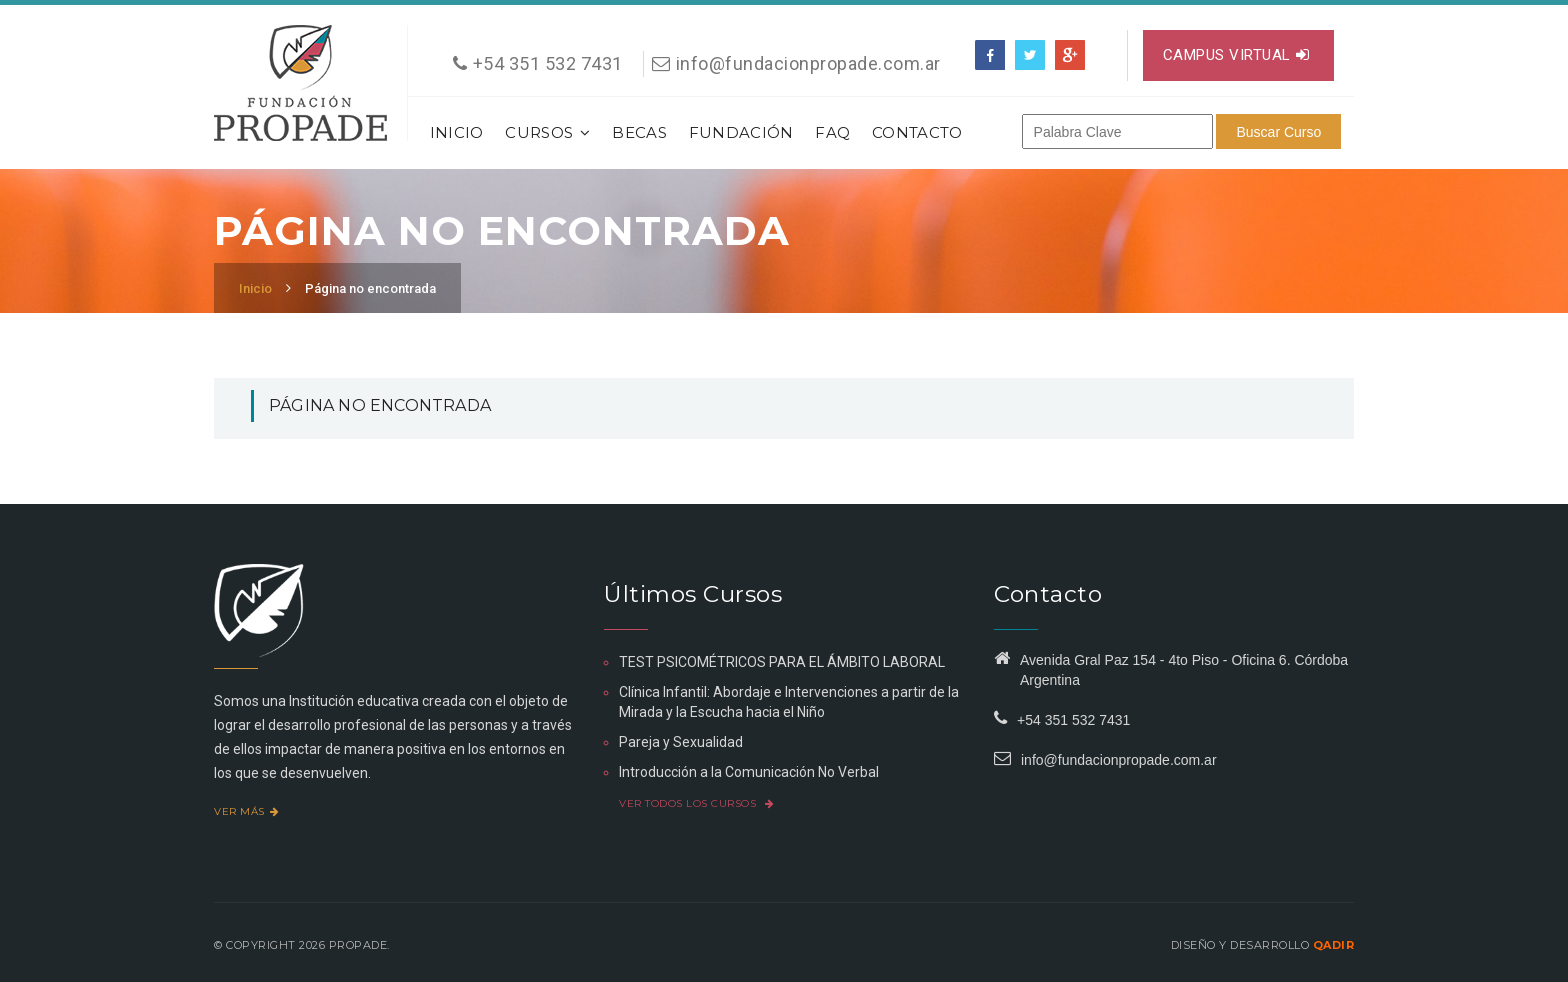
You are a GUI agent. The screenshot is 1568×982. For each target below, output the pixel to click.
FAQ (832, 132)
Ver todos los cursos (696, 803)
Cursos (547, 132)
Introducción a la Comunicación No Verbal (749, 772)
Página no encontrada (370, 288)
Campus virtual (1236, 55)
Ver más (246, 811)
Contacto (917, 132)
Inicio (457, 132)
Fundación (741, 132)
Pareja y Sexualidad (681, 742)
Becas (639, 132)
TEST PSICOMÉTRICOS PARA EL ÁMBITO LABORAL (782, 662)
